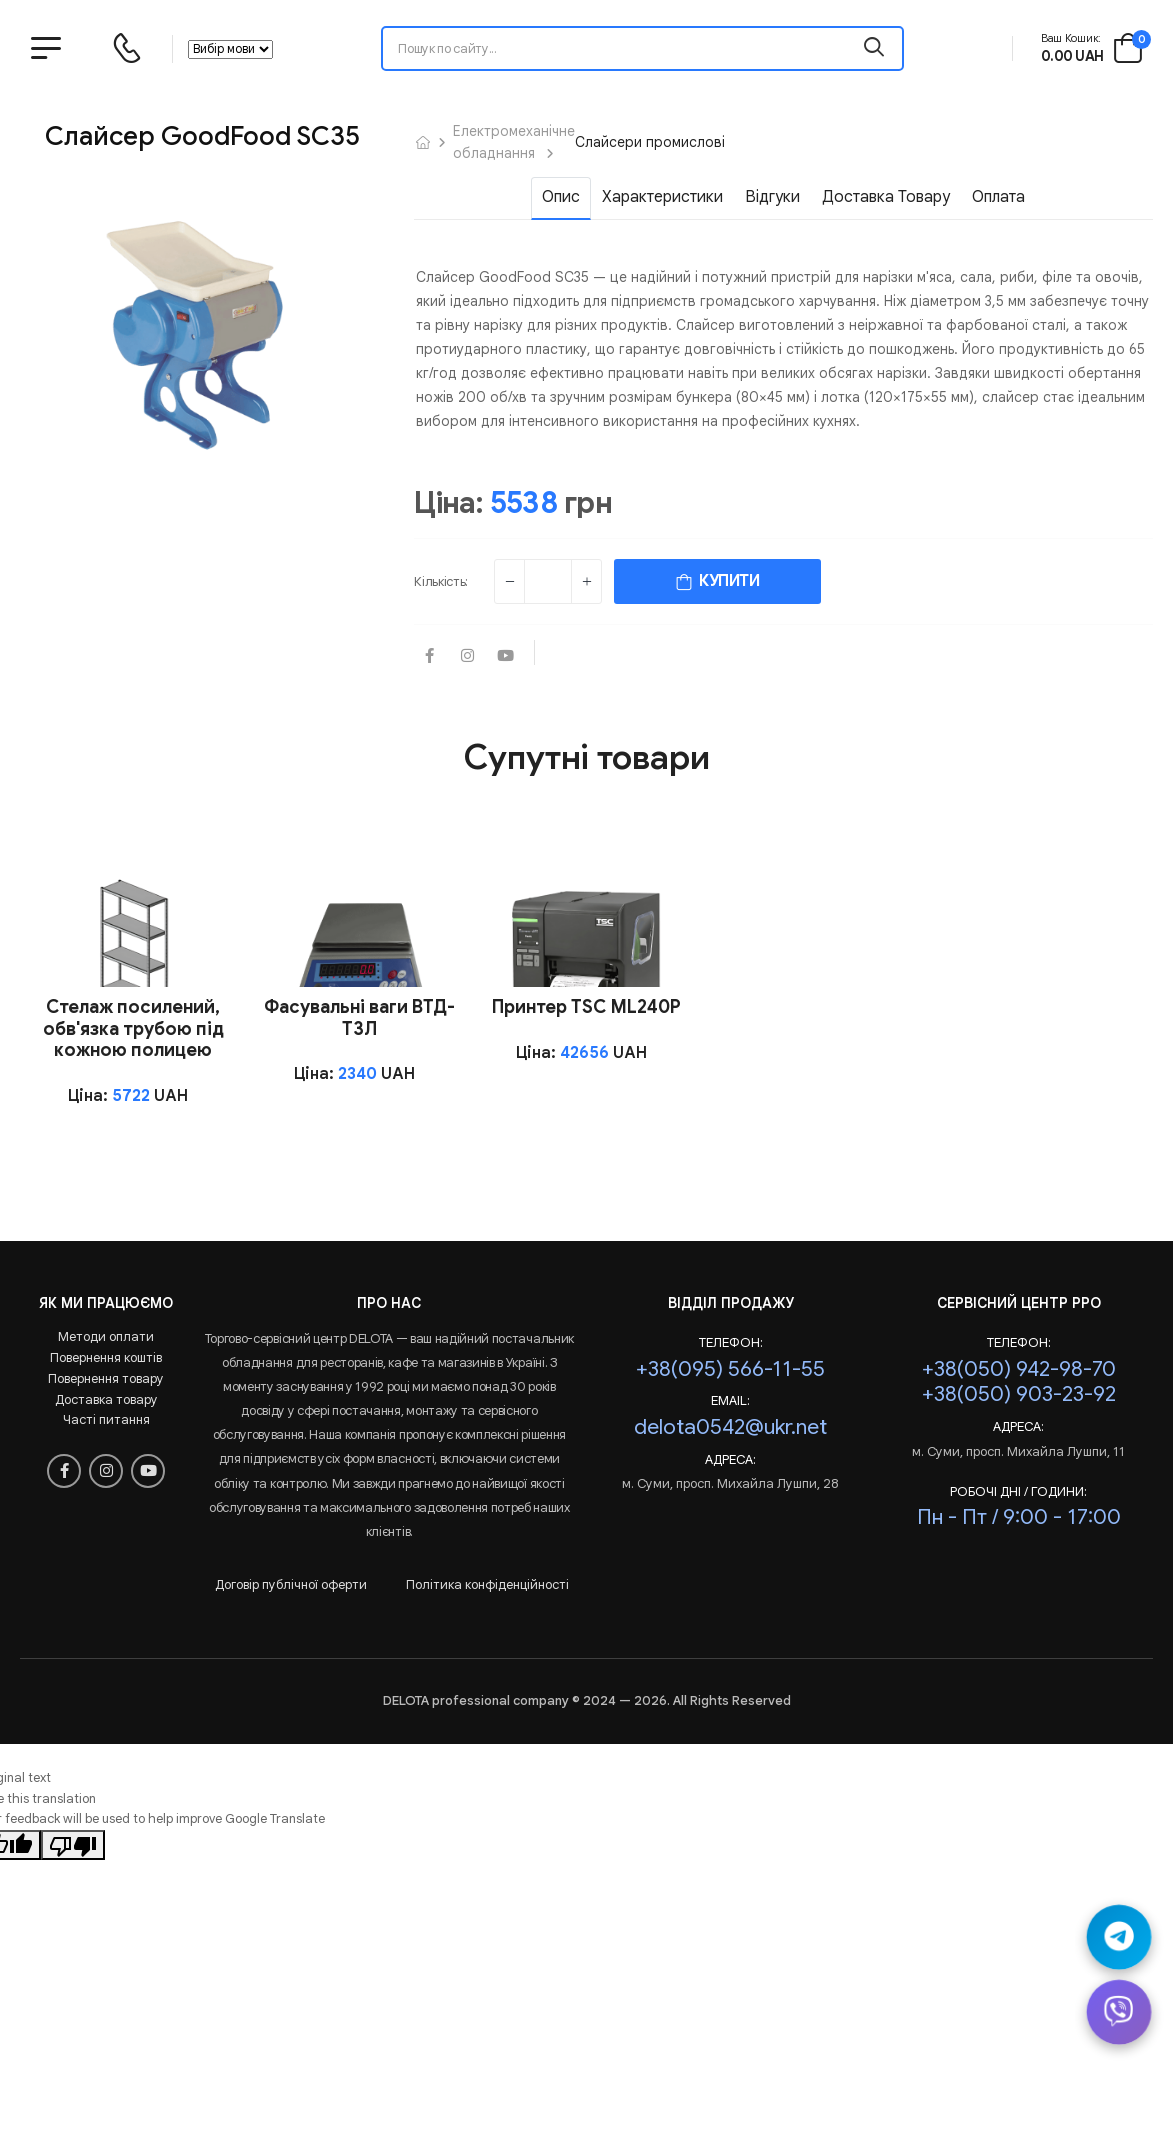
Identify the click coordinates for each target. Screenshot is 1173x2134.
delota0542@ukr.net (730, 1426)
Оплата (998, 197)
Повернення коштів (106, 1357)
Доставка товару (886, 197)
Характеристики (662, 197)
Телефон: (731, 1343)
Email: (730, 1401)
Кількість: (441, 581)
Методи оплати (106, 1336)
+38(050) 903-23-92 (1019, 1393)
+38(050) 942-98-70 (1019, 1368)
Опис (561, 197)
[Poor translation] (73, 1845)
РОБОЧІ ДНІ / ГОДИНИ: (1018, 1492)
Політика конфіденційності (487, 1584)
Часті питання (106, 1419)
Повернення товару (106, 1378)
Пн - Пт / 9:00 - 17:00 (1019, 1516)
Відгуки (772, 197)
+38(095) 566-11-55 (730, 1368)
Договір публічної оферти (291, 1584)
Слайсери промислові (650, 142)
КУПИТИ (717, 581)
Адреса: (730, 1460)
